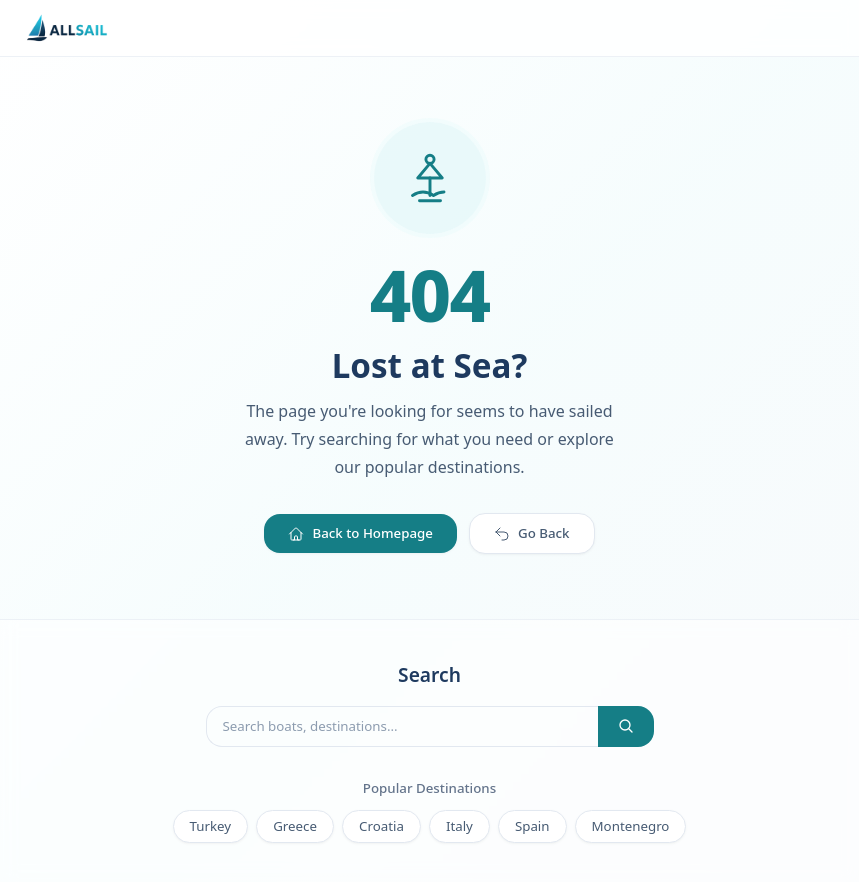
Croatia (381, 826)
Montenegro (631, 826)
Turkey (211, 826)
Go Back (532, 533)
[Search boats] (402, 726)
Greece (295, 826)
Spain (532, 826)
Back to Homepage (360, 533)
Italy (459, 826)
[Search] (626, 726)
